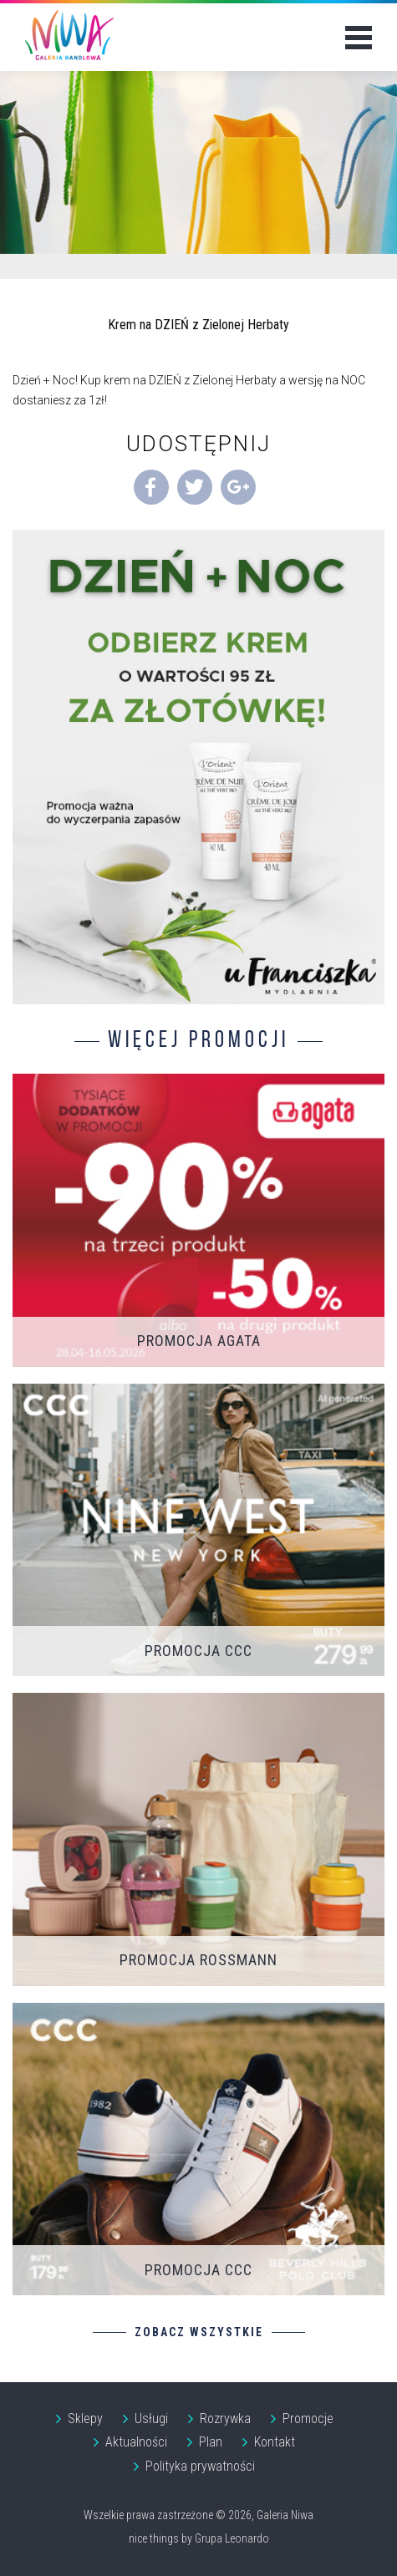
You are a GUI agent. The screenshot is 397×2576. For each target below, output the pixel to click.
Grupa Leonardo (232, 2538)
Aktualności (136, 2442)
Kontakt (274, 2442)
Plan (210, 2442)
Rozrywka (225, 2418)
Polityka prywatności (200, 2466)
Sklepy (85, 2418)
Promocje (307, 2418)
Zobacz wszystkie (199, 2332)
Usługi (151, 2418)
